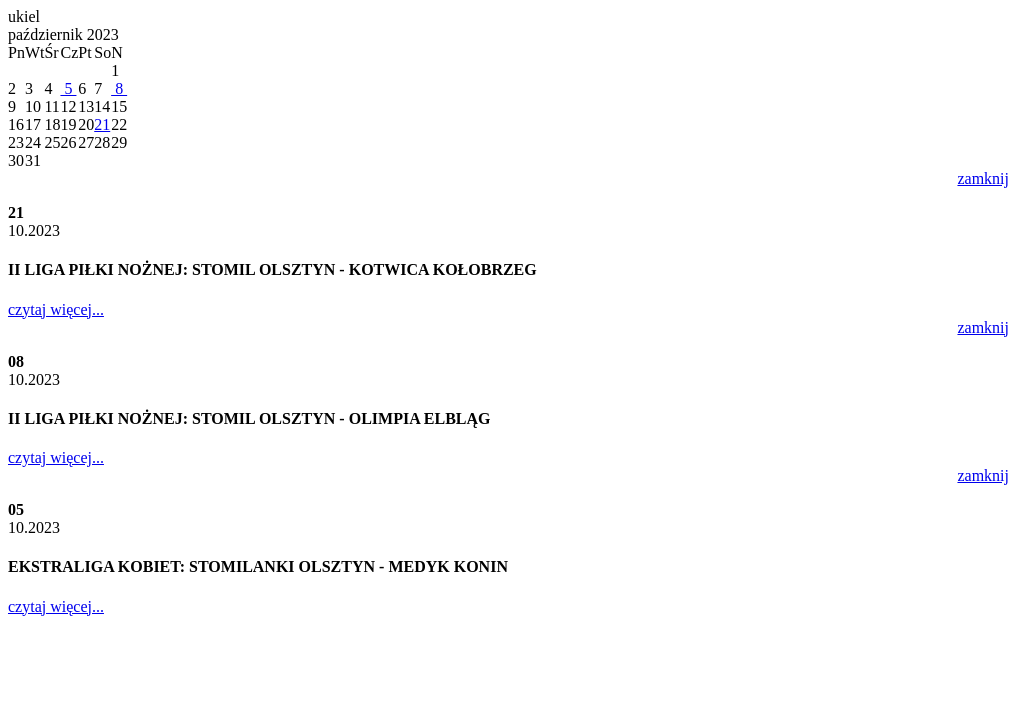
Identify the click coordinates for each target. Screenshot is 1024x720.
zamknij (983, 178)
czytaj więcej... (56, 309)
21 (102, 124)
